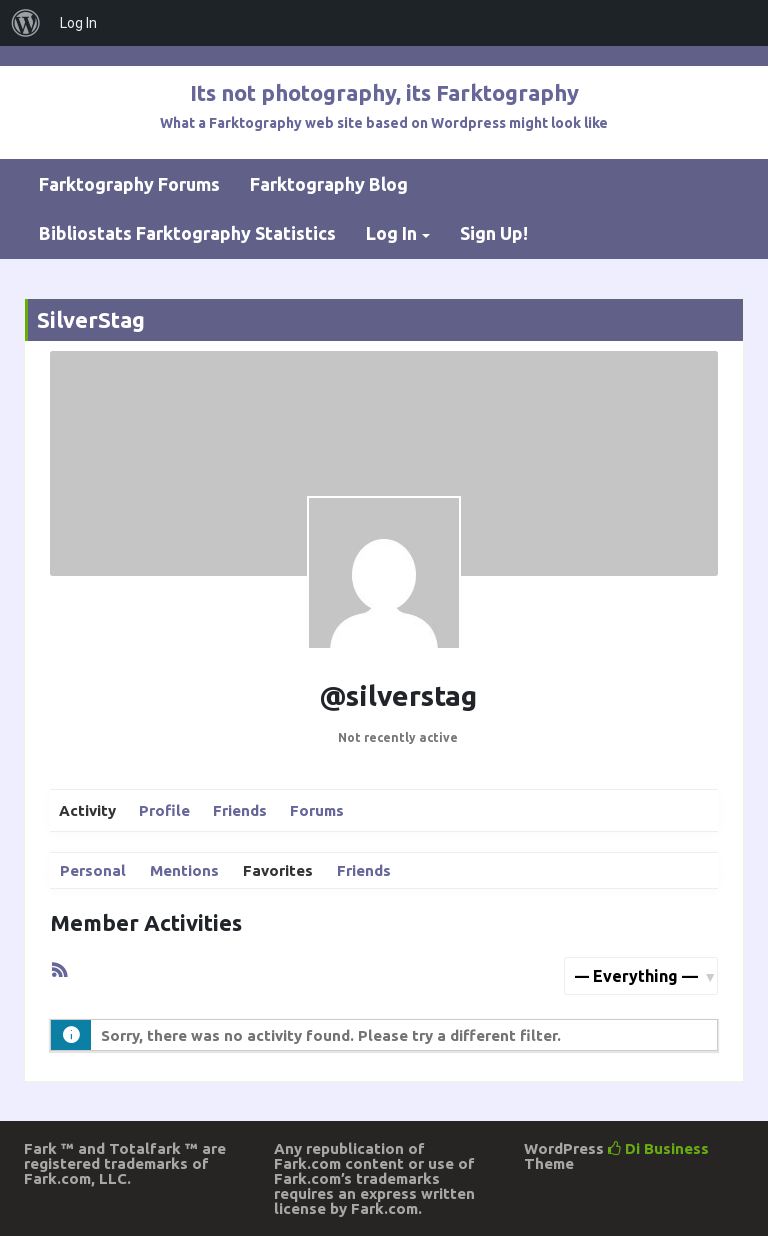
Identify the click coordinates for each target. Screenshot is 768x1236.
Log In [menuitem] (78, 23)
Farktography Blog (329, 184)
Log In (391, 233)
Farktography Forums (129, 184)
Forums (317, 810)
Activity (87, 810)
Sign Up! (494, 233)
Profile (164, 810)
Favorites (278, 870)
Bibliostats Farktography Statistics (187, 233)
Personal (93, 870)
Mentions (184, 870)
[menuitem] (26, 23)
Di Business (658, 1148)
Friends (240, 810)
